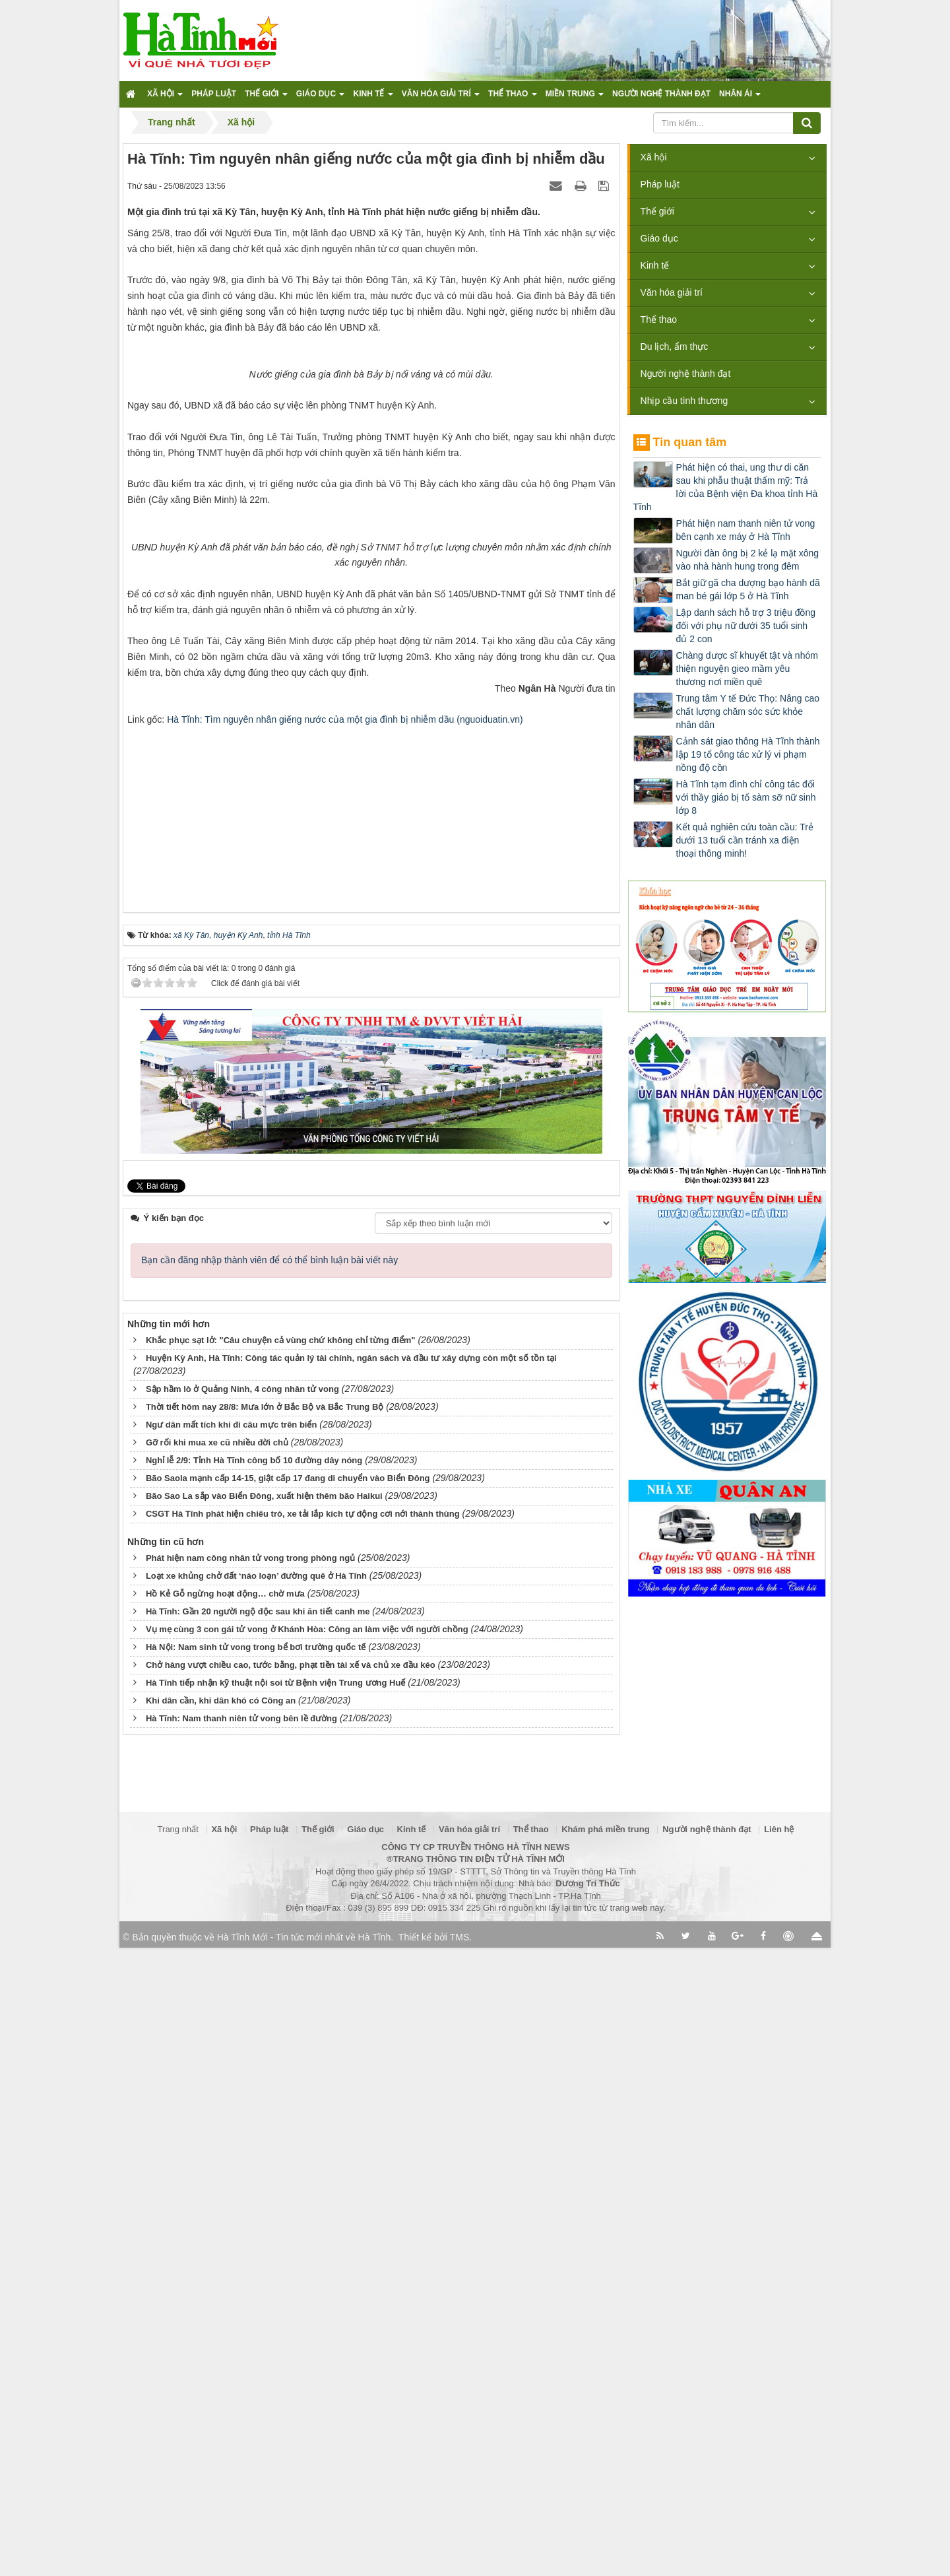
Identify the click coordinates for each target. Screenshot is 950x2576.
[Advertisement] (371, 1521)
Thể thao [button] (512, 97)
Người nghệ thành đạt (686, 373)
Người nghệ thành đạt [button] (661, 93)
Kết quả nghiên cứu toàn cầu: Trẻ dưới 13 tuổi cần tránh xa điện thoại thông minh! (744, 840)
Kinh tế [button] (373, 97)
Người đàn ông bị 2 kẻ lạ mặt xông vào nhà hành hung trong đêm (747, 560)
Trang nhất (178, 2475)
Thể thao (659, 319)
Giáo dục (659, 238)
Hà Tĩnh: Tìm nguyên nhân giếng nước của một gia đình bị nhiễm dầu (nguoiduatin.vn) (345, 1431)
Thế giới (657, 211)
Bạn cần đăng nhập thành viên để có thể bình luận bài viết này (269, 1971)
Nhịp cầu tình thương (684, 400)
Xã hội (654, 157)
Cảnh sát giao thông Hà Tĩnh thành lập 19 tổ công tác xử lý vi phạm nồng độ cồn (748, 754)
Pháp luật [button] (213, 93)
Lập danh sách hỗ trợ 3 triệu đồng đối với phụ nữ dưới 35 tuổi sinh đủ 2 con (745, 625)
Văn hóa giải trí (672, 292)
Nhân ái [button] (740, 97)
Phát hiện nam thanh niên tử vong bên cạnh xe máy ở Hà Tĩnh (745, 530)
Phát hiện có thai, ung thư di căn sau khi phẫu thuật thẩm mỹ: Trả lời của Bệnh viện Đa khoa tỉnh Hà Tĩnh (725, 487)
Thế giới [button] (266, 97)
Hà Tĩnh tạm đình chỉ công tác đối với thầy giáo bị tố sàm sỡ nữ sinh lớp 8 (746, 797)
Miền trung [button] (575, 97)
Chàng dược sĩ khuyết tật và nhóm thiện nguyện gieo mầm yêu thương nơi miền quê (747, 668)
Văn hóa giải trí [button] (441, 97)
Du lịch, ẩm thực (675, 346)
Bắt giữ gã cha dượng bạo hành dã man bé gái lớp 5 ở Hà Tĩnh (748, 589)
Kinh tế (655, 265)
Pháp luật (660, 184)
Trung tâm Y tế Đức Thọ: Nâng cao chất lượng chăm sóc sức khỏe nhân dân (747, 711)
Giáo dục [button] (320, 97)
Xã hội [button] (165, 97)
